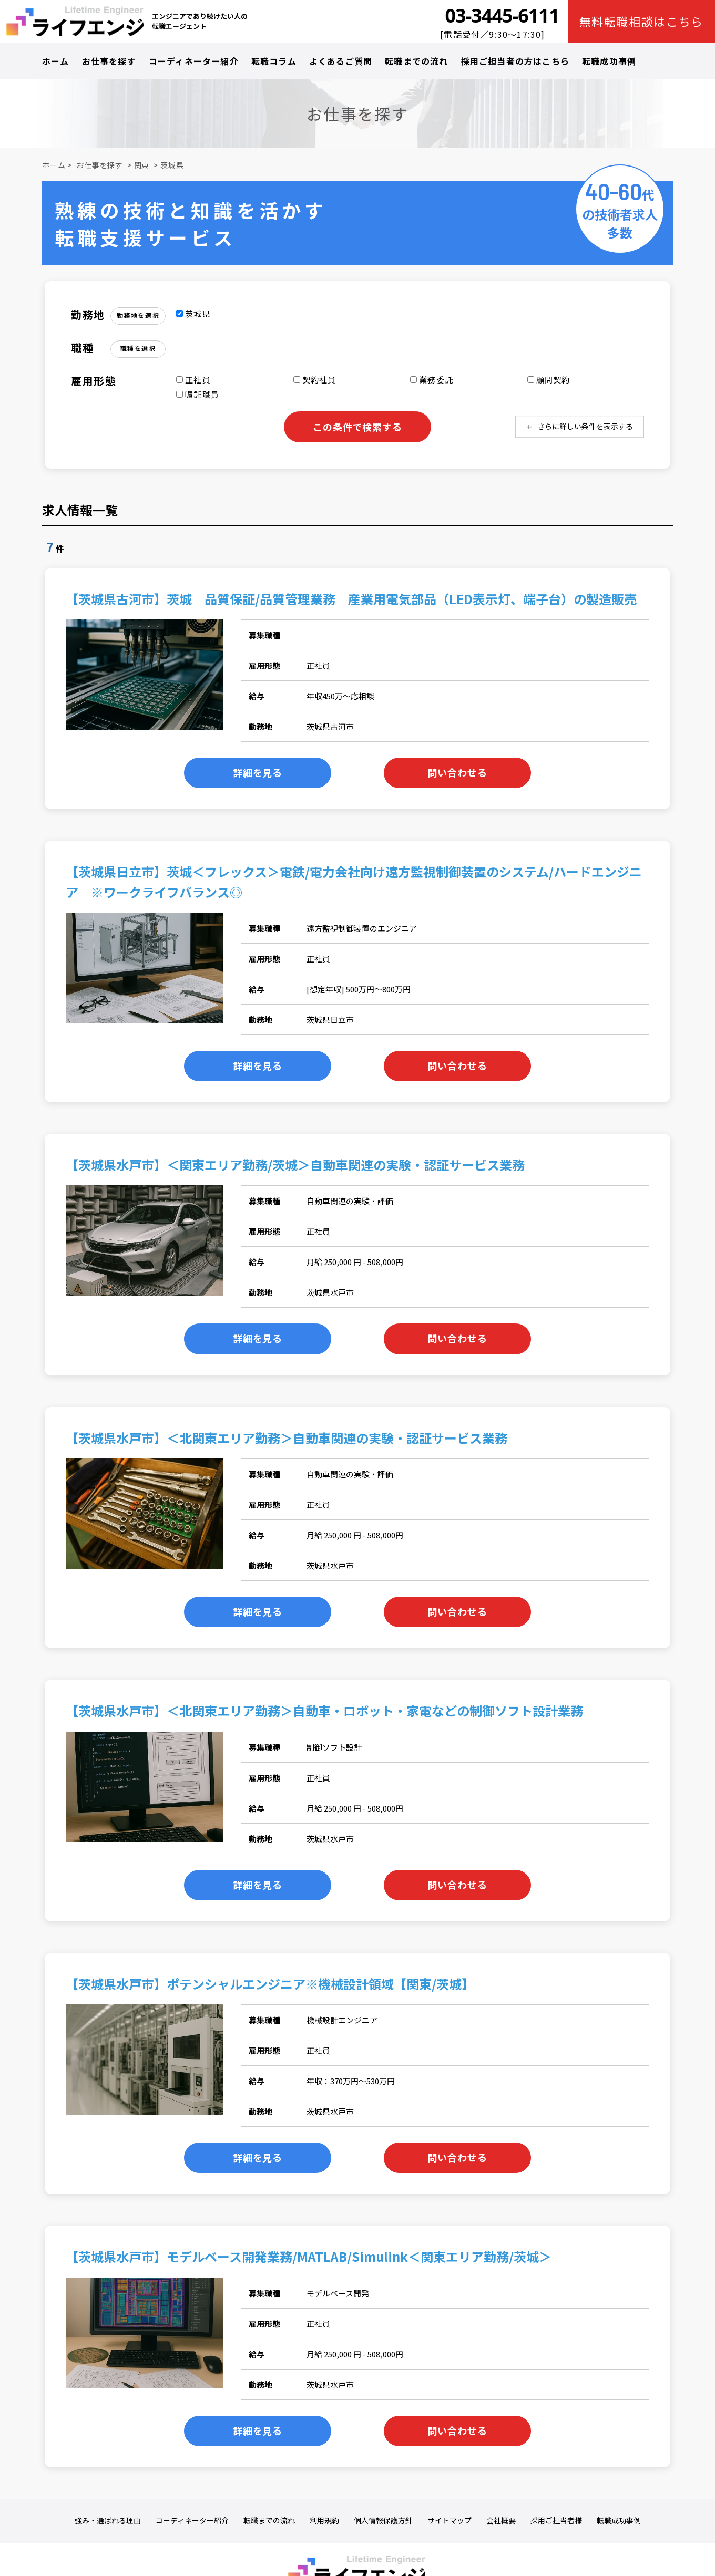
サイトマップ (449, 2521)
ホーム (55, 61)
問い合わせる (457, 772)
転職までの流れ (416, 61)
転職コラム (274, 61)
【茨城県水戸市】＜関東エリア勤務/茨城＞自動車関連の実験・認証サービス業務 (295, 1164)
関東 (142, 165)
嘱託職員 (197, 394)
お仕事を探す (109, 61)
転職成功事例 (609, 61)
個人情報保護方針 (383, 2521)
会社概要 (501, 2521)
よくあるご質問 (340, 61)
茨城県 (172, 165)
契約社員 (314, 379)
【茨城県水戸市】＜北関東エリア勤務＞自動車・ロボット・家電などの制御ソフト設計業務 (324, 1710)
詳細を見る (258, 772)
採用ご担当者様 (556, 2521)
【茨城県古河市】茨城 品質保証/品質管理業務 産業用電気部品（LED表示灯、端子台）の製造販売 (351, 598)
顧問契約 (548, 379)
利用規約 (324, 2521)
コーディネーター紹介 (194, 61)
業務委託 (431, 379)
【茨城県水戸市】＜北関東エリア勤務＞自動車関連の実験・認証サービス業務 (286, 1438)
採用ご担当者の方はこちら (515, 61)
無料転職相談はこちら (641, 21)
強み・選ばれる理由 (108, 2521)
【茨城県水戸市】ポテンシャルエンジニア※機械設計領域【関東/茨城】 (270, 1983)
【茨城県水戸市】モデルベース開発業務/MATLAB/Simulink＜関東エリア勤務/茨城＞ (308, 2256)
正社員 (193, 379)
